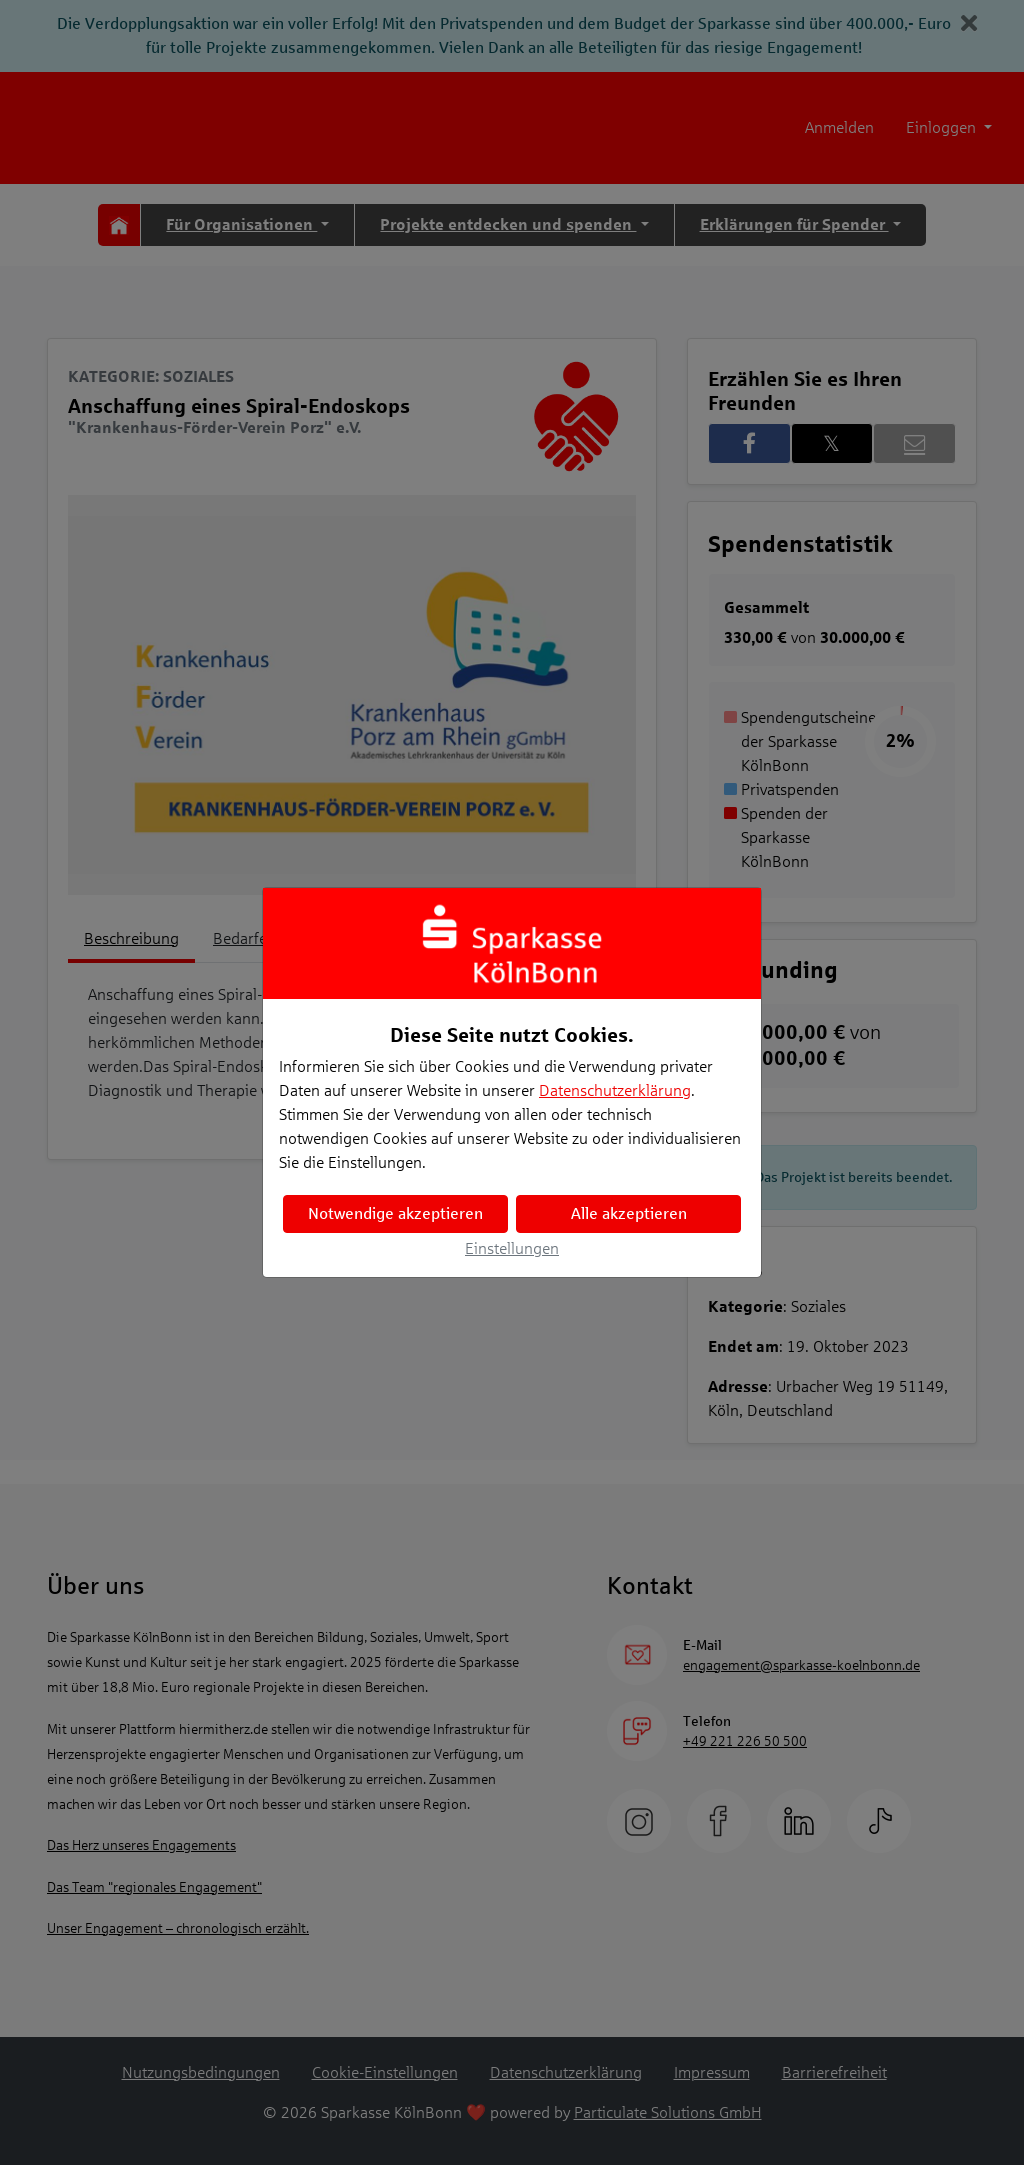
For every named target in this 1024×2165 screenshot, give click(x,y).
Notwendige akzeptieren (395, 1213)
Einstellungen (512, 1248)
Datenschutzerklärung (615, 1090)
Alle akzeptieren (629, 1213)
